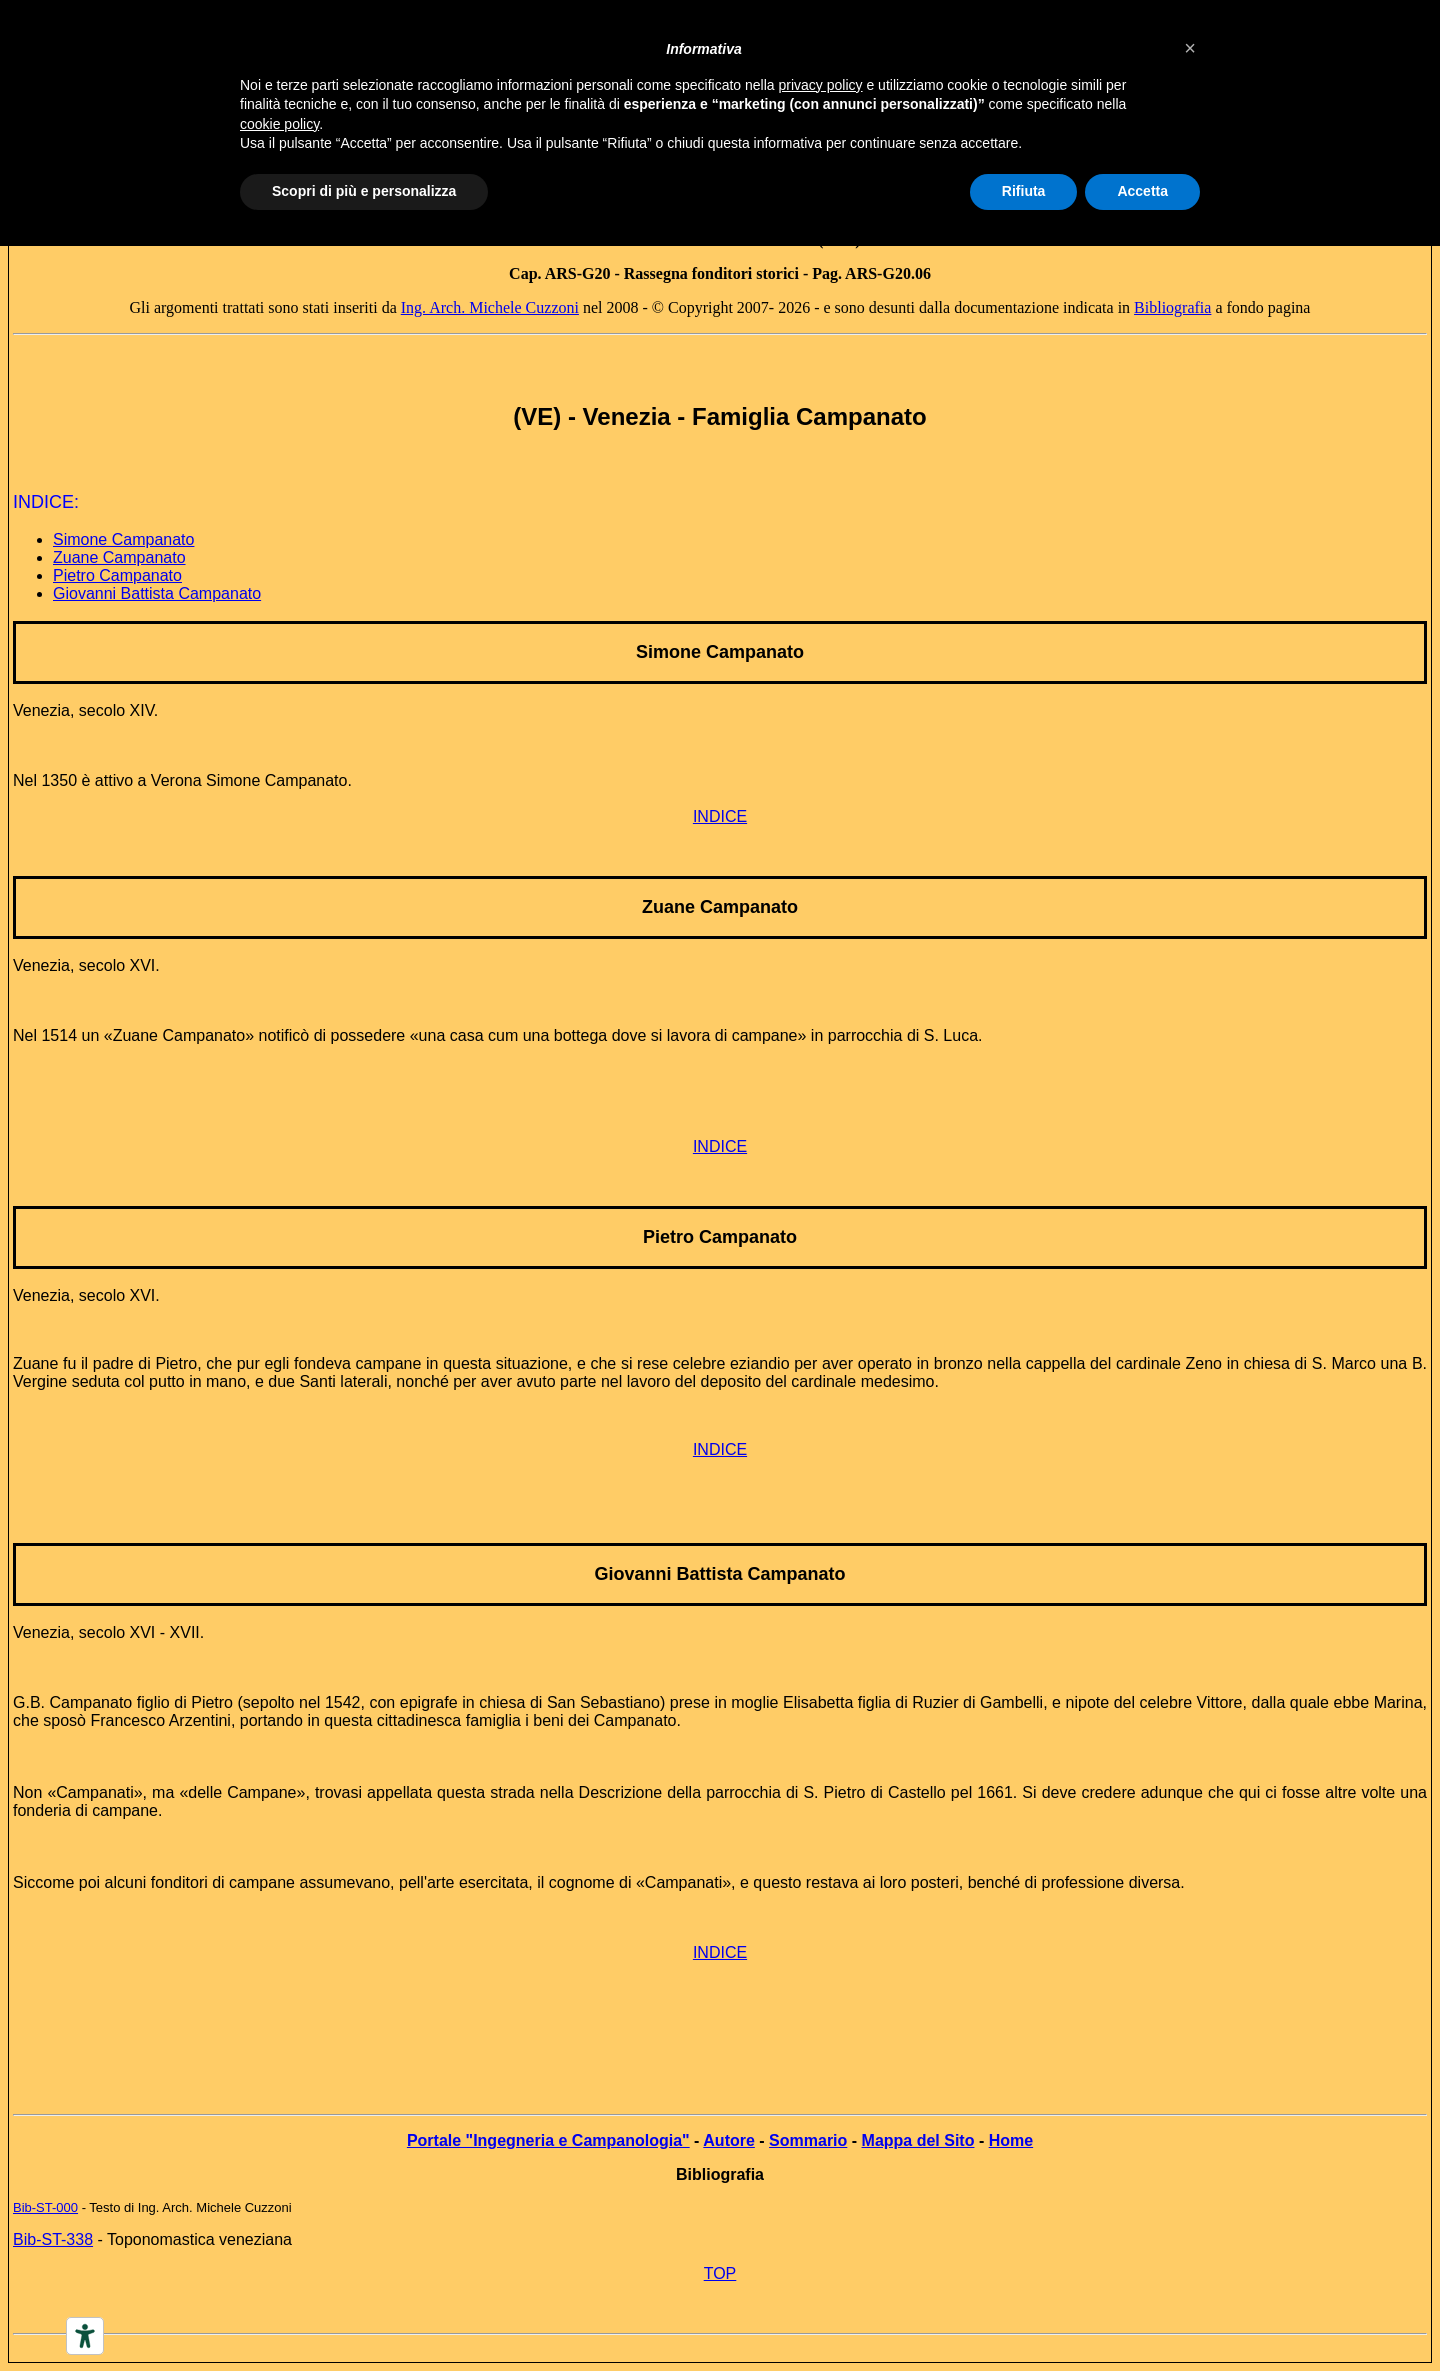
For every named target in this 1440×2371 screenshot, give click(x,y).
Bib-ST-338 (53, 2239)
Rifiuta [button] (1024, 191)
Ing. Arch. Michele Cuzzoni (490, 307)
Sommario (808, 2140)
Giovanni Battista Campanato (157, 593)
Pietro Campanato (117, 575)
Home (1011, 2140)
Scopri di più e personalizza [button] (364, 191)
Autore (729, 2140)
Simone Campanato (123, 539)
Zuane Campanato (119, 557)
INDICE (720, 816)
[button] (1190, 48)
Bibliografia (1172, 307)
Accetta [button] (1142, 191)
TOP (720, 2273)
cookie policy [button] (279, 124)
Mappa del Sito (918, 2140)
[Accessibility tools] (85, 2336)
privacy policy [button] (821, 85)
